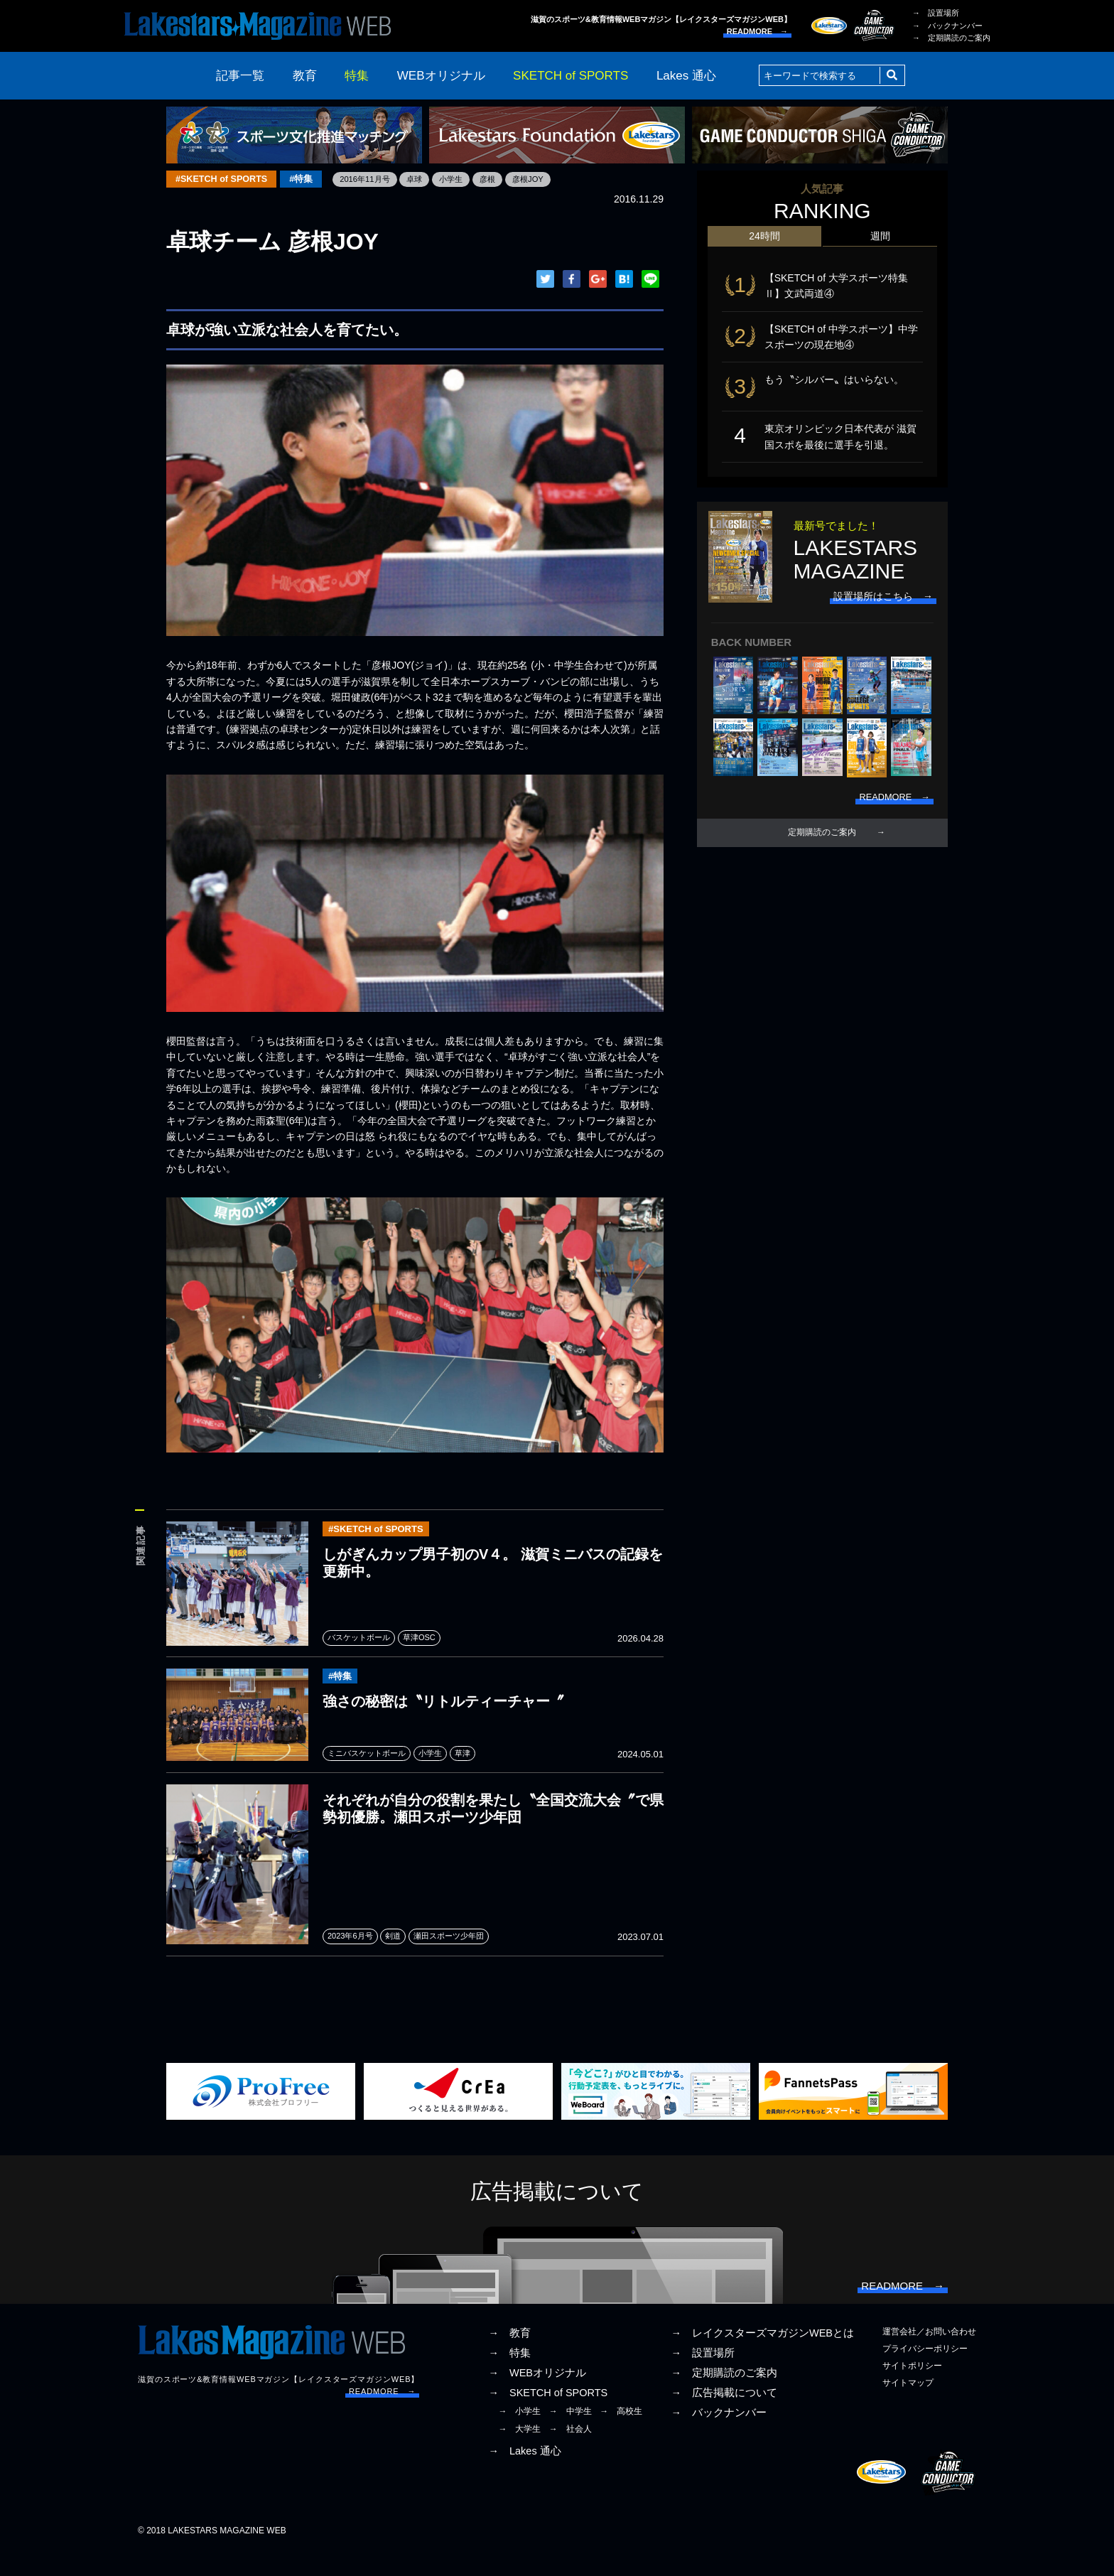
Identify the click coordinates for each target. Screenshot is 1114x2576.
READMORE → (757, 31)
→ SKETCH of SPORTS (547, 2417)
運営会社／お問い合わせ (929, 2355)
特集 (357, 75)
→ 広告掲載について (724, 2417)
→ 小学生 (519, 2435)
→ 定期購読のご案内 (951, 37)
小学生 (467, 179)
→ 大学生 (519, 2452)
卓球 (428, 179)
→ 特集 (509, 2377)
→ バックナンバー (947, 25)
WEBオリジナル (441, 75)
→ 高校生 (621, 2435)
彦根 (505, 179)
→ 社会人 (570, 2452)
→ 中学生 (570, 2435)
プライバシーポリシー (925, 2373)
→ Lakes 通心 (524, 2475)
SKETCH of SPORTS (570, 75)
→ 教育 (509, 2356)
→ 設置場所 (935, 13)
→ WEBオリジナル (537, 2397)
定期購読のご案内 (822, 848)
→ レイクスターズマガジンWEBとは (762, 2356)
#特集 (308, 179)
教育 (305, 75)
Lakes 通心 (686, 75)
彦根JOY (546, 179)
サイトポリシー (912, 2390)
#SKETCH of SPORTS (224, 179)
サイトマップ (908, 2407)
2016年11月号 (376, 179)
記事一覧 (240, 75)
